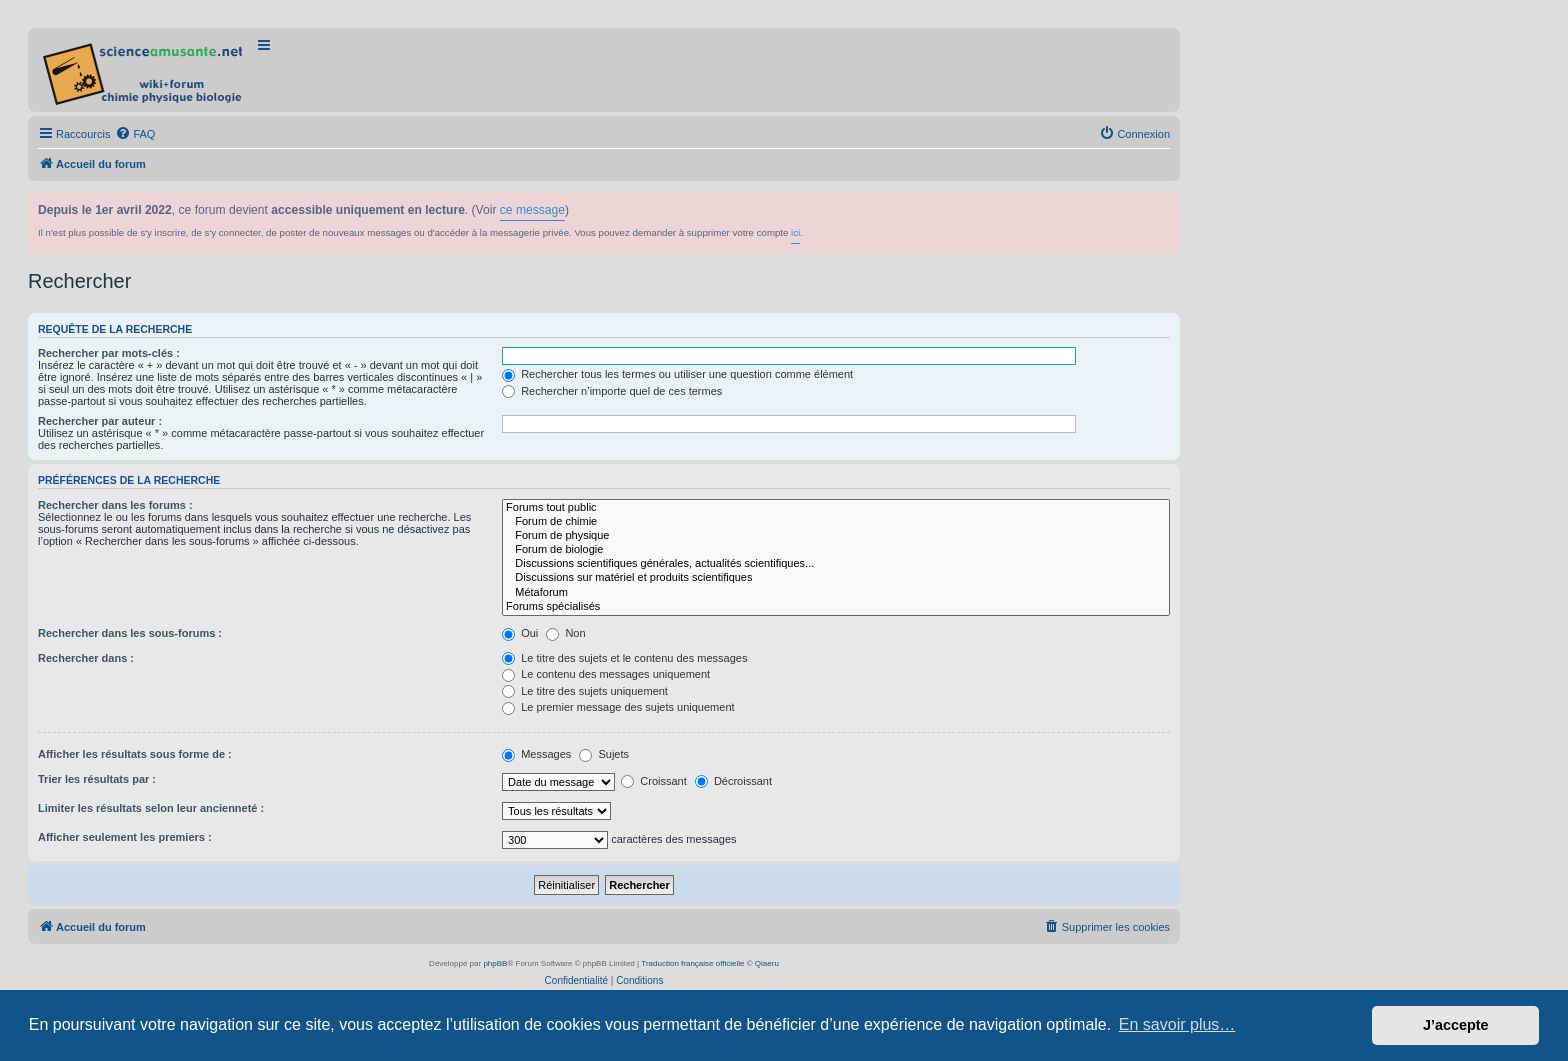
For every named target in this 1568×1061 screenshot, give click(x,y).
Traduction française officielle (692, 963)
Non (565, 633)
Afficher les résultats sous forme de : (135, 754)
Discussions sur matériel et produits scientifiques (836, 578)
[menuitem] (135, 134)
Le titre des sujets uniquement (585, 691)
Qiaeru (767, 963)
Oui (520, 633)
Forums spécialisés (836, 607)
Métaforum (836, 593)
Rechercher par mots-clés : (109, 353)
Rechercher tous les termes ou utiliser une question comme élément (677, 374)
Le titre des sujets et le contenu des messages (624, 658)
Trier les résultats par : (97, 779)
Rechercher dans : (86, 658)
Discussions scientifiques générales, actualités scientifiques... (836, 564)
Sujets (604, 754)
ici (795, 232)
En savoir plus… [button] (1177, 1024)
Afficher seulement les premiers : (125, 837)
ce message (532, 210)
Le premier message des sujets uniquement (618, 707)
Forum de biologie (836, 550)
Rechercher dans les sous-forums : (130, 633)
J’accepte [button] (1456, 1025)
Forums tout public (836, 508)
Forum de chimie (836, 522)
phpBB (495, 963)
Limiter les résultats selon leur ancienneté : (151, 808)
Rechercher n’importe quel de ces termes (612, 391)
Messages (536, 754)
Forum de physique (836, 536)
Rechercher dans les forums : (115, 505)
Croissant (654, 781)
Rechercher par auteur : (100, 421)
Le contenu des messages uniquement (606, 674)
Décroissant (733, 781)
